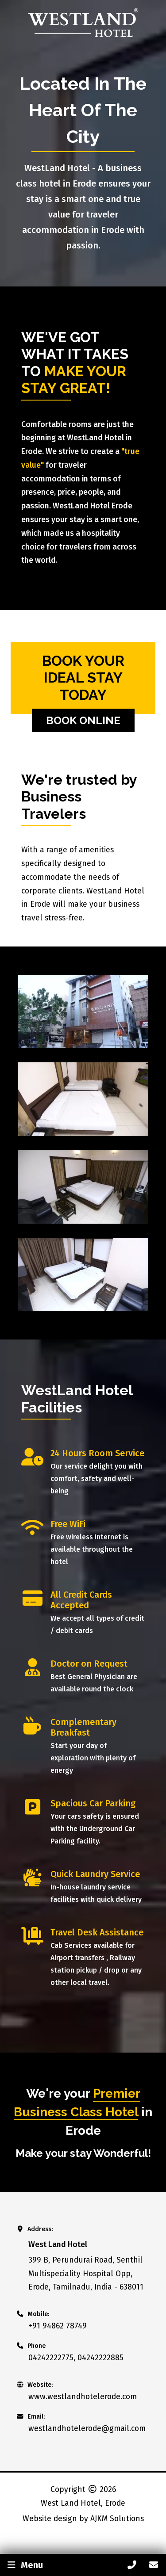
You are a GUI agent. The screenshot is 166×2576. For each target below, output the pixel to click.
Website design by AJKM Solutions (83, 2518)
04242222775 (50, 2357)
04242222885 (100, 2357)
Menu (24, 2565)
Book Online (83, 720)
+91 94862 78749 (57, 2326)
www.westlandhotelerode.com (82, 2396)
